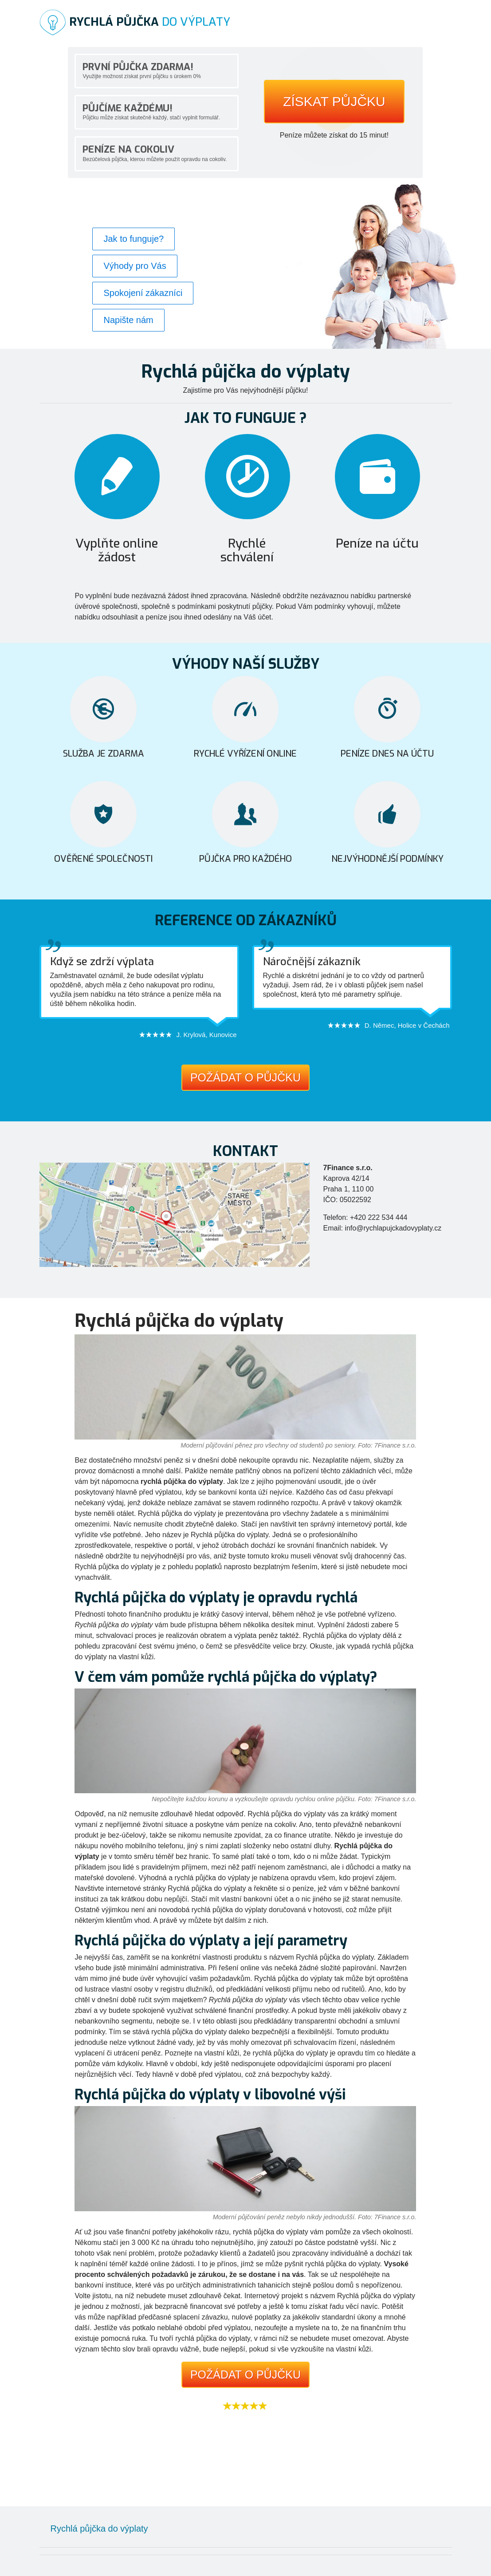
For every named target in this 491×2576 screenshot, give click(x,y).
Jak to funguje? (133, 239)
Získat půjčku (334, 102)
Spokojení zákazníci (142, 293)
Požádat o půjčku (245, 1077)
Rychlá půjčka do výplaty (99, 2528)
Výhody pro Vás (134, 266)
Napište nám (128, 320)
